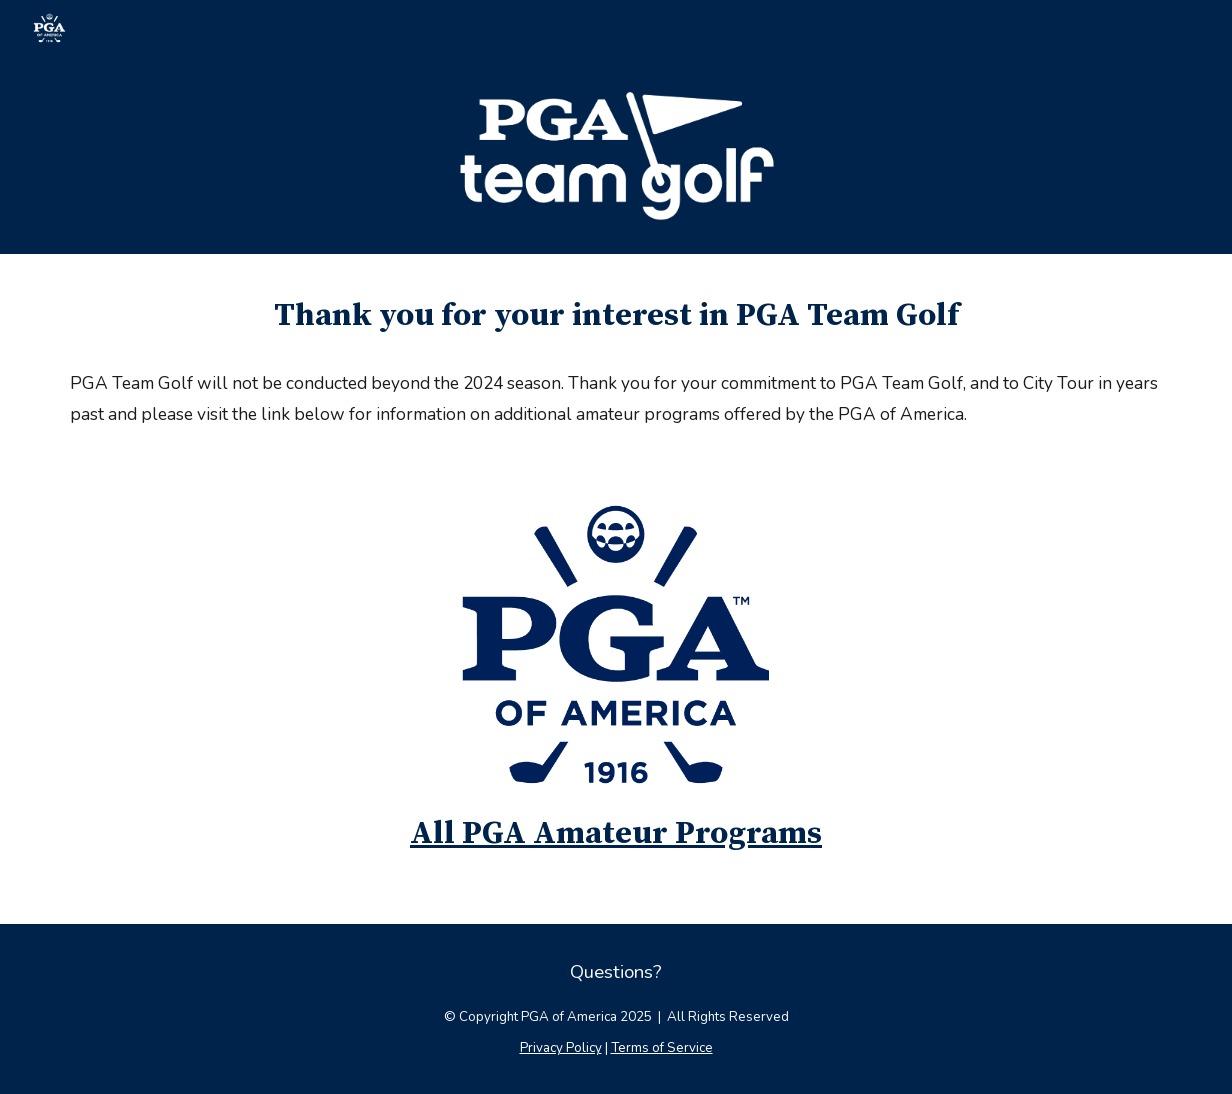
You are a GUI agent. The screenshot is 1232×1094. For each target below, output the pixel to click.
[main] (616, 316)
